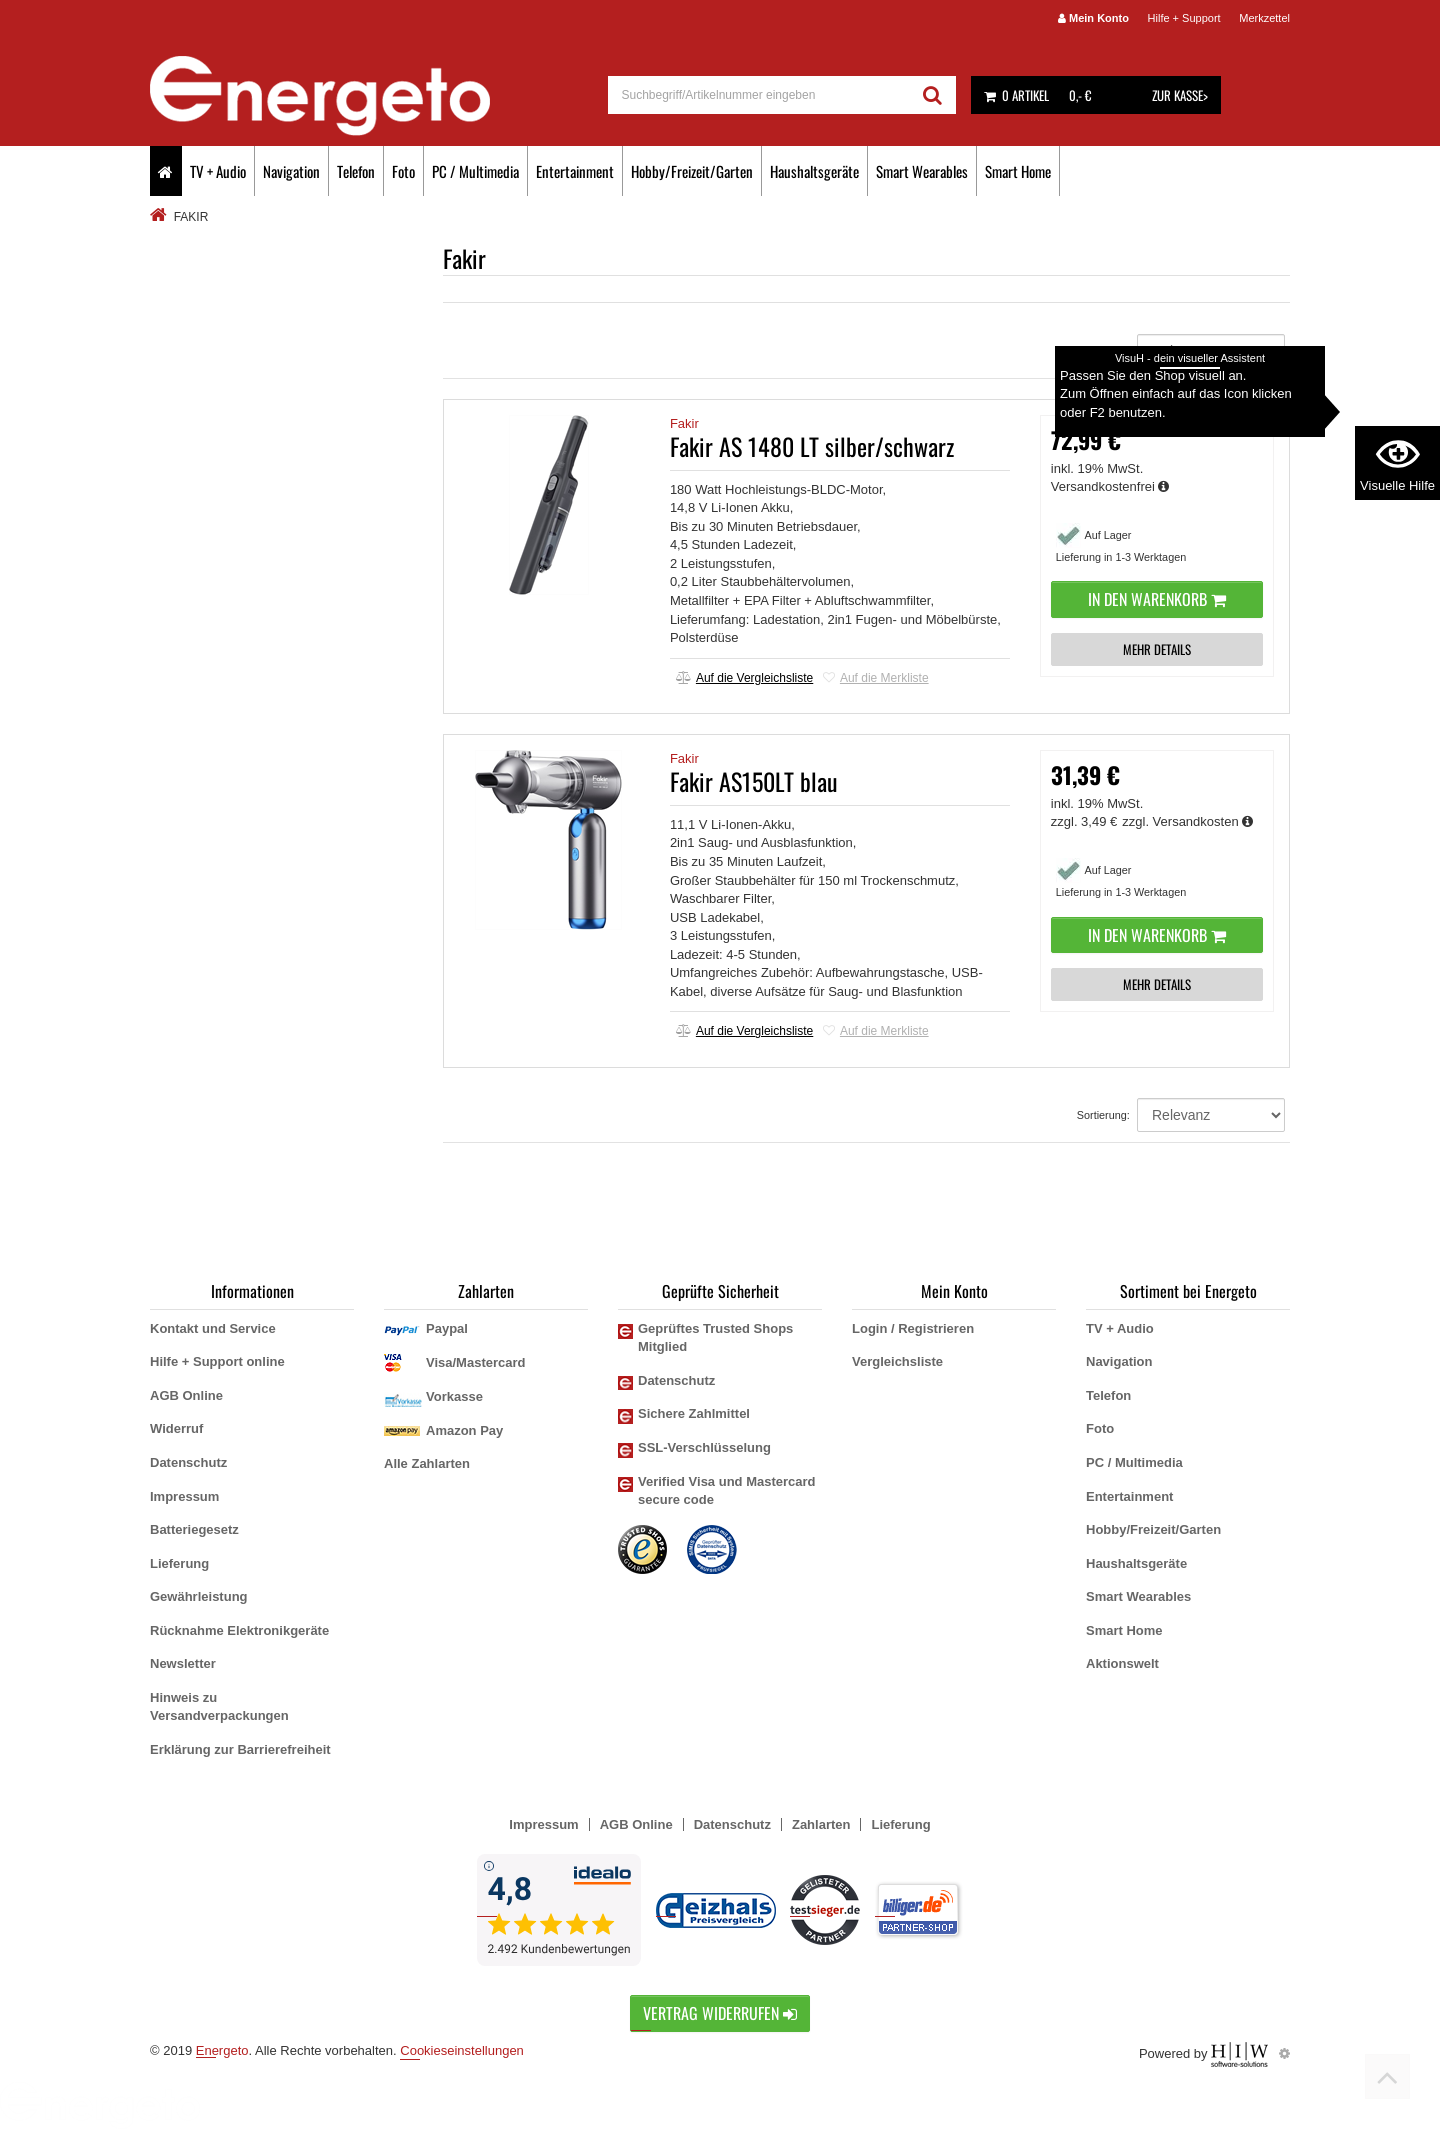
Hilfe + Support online (217, 1361)
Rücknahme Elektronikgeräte (239, 1630)
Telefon (356, 171)
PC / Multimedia (475, 171)
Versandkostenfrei (1110, 486)
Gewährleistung (199, 1596)
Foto (403, 171)
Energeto (222, 2050)
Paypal (447, 1328)
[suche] (759, 95)
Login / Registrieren (913, 1328)
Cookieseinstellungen (462, 2050)
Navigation (291, 171)
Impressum (184, 1496)
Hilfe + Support (1184, 18)
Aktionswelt (1122, 1663)
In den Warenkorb (1157, 599)
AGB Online (186, 1395)
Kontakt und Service (213, 1328)
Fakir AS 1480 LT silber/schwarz (812, 446)
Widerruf (176, 1428)
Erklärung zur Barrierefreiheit (240, 1749)
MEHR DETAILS (1157, 649)
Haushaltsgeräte (814, 171)
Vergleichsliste (897, 1361)
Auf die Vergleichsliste (744, 678)
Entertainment (575, 171)
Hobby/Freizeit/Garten (692, 171)
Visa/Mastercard (476, 1362)
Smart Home (1018, 171)
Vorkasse (454, 1396)
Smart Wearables (922, 171)
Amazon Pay (464, 1430)
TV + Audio (218, 171)
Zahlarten (821, 1824)
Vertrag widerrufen (720, 2013)
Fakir (684, 423)
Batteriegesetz (194, 1529)
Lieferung (179, 1563)
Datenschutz (188, 1462)
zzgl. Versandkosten (1187, 821)
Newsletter (183, 1663)
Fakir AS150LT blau (754, 781)
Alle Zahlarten (427, 1463)
